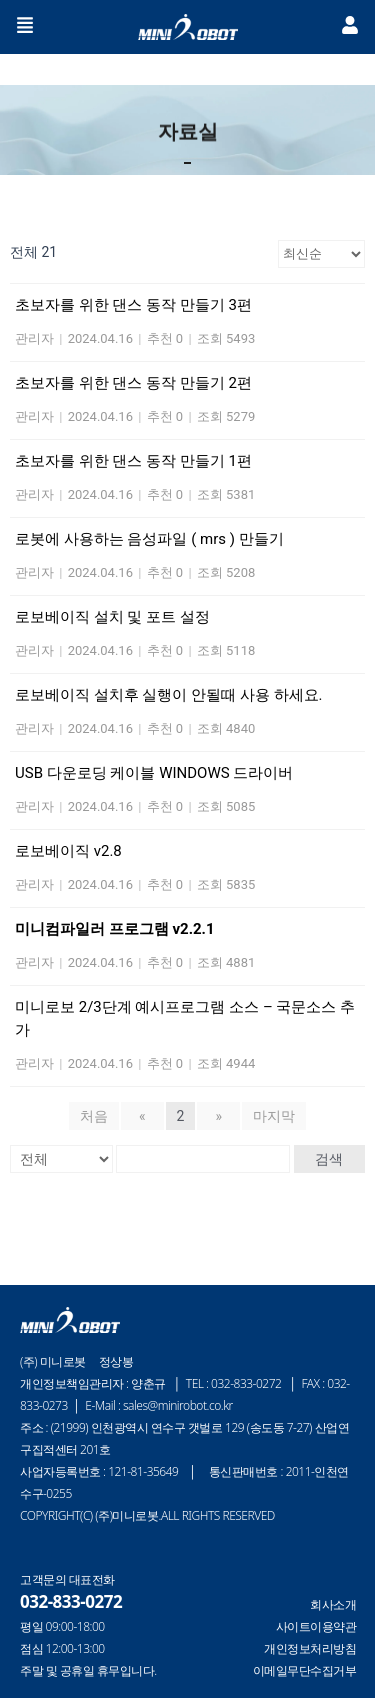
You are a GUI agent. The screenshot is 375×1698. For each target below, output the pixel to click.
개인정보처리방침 (310, 1649)
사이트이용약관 (316, 1627)
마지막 (274, 1116)
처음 (94, 1116)
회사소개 (333, 1605)
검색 (329, 1159)
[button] (25, 27)
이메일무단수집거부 (305, 1671)
